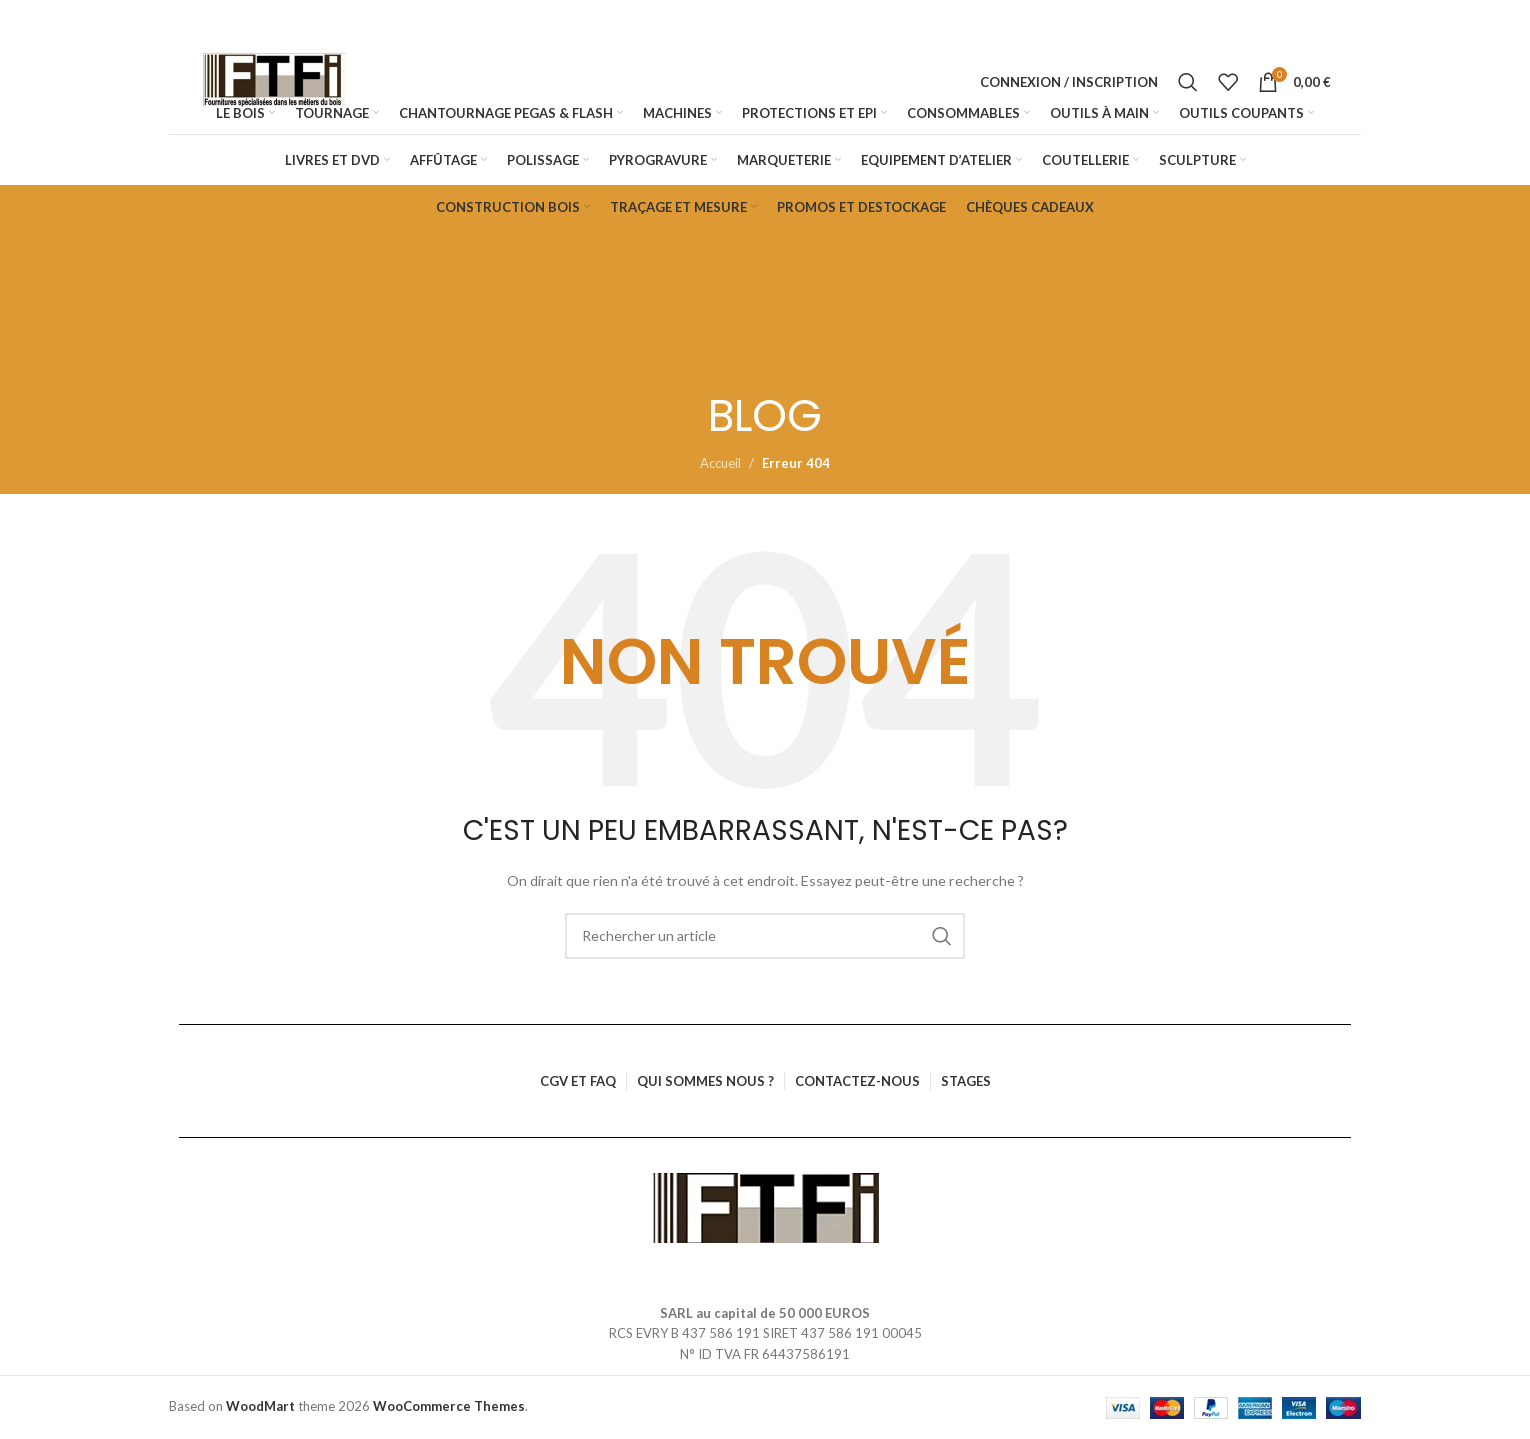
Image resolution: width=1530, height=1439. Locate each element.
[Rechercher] (1188, 82)
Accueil (720, 463)
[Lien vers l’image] (765, 1206)
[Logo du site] (274, 82)
